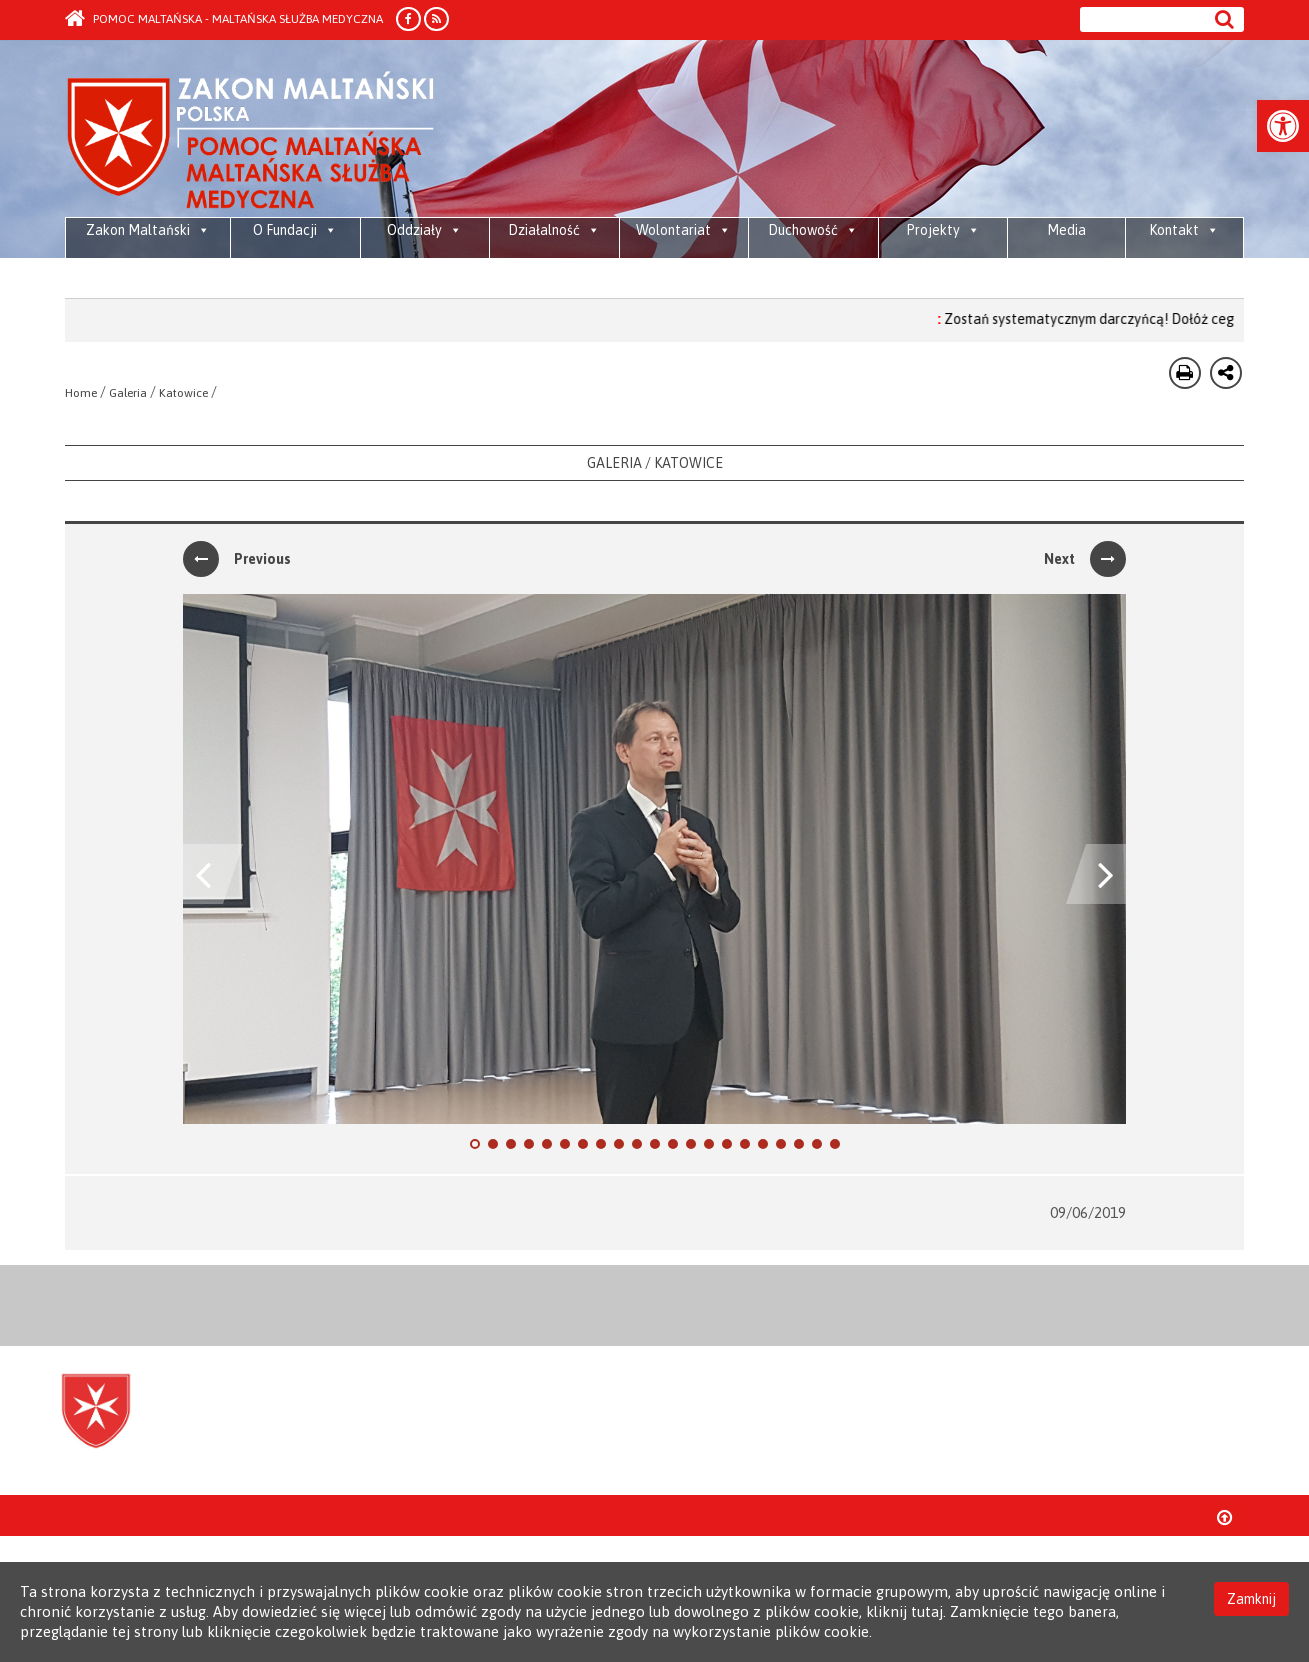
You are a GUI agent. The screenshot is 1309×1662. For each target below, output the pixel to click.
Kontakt (1184, 230)
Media (1066, 230)
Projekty (943, 230)
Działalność (554, 230)
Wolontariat (683, 230)
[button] (1283, 126)
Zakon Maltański (148, 230)
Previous (237, 559)
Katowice (183, 393)
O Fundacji (295, 230)
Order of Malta (251, 140)
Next (1085, 559)
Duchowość (813, 230)
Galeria (128, 393)
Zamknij (1251, 1599)
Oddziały (424, 230)
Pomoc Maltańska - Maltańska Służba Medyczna (224, 19)
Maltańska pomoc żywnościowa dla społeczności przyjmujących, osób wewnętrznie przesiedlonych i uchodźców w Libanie (148, 280)
